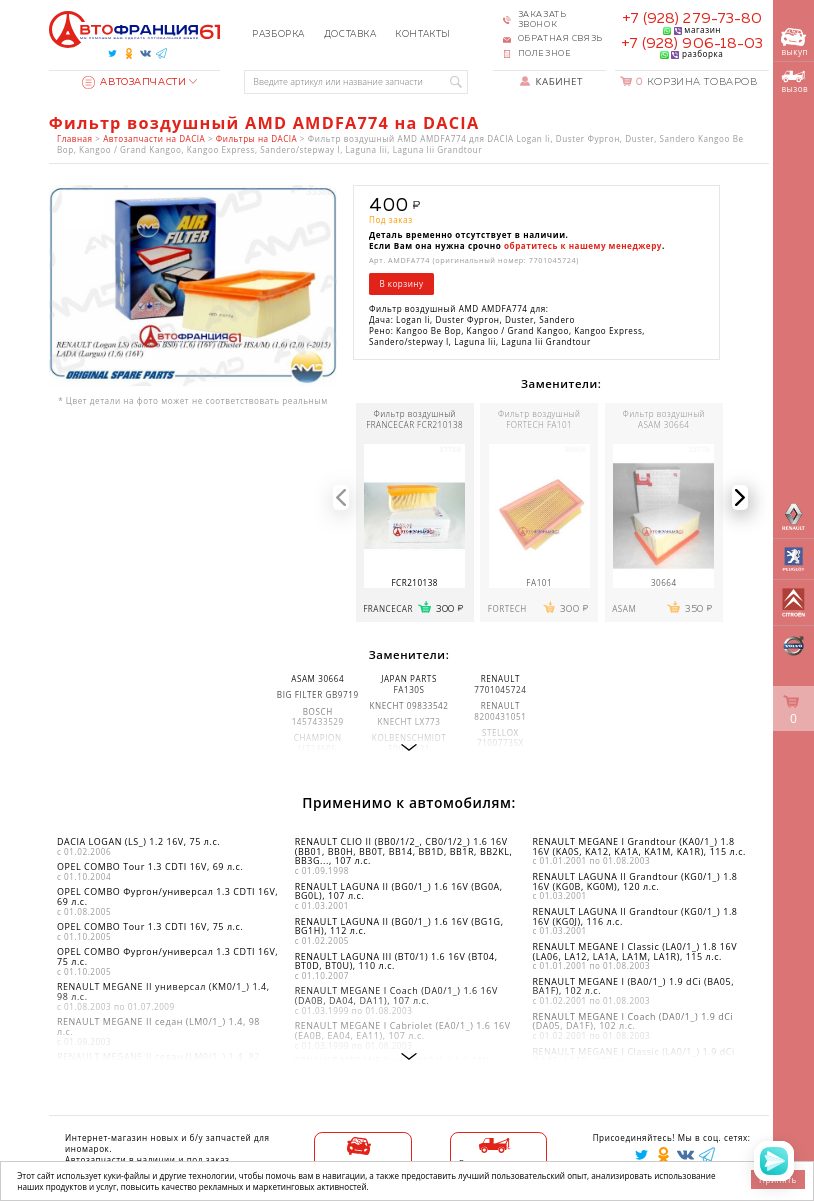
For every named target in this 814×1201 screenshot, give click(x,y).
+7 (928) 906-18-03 (692, 44)
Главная (75, 138)
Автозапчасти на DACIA (154, 138)
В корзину (401, 283)
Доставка (350, 34)
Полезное (545, 54)
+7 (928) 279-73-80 (692, 19)
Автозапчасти (134, 82)
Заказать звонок (542, 20)
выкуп (794, 42)
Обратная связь (560, 39)
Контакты (423, 34)
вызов (794, 82)
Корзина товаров (696, 82)
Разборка (278, 34)
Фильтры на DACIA (256, 138)
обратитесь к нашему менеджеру (583, 245)
